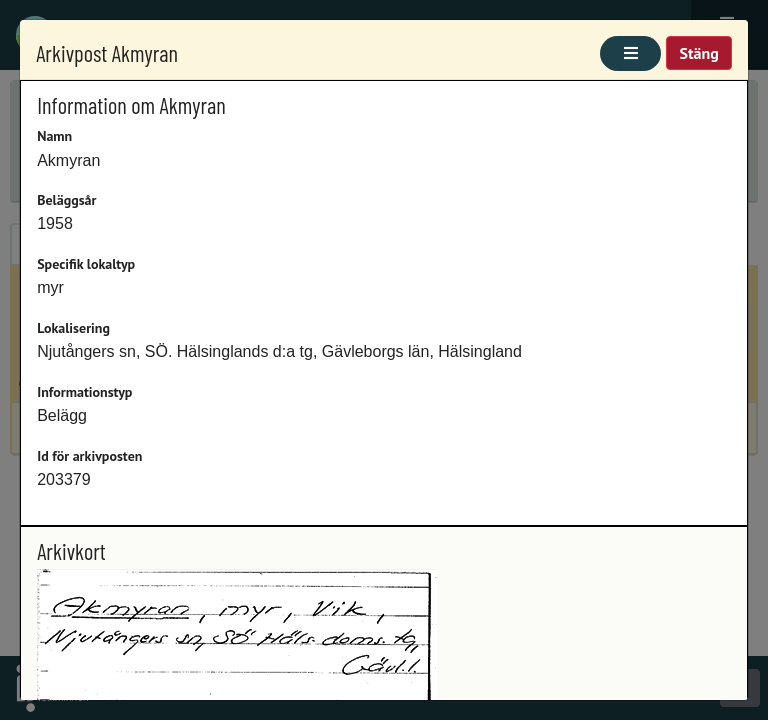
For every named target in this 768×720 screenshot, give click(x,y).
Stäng (698, 53)
